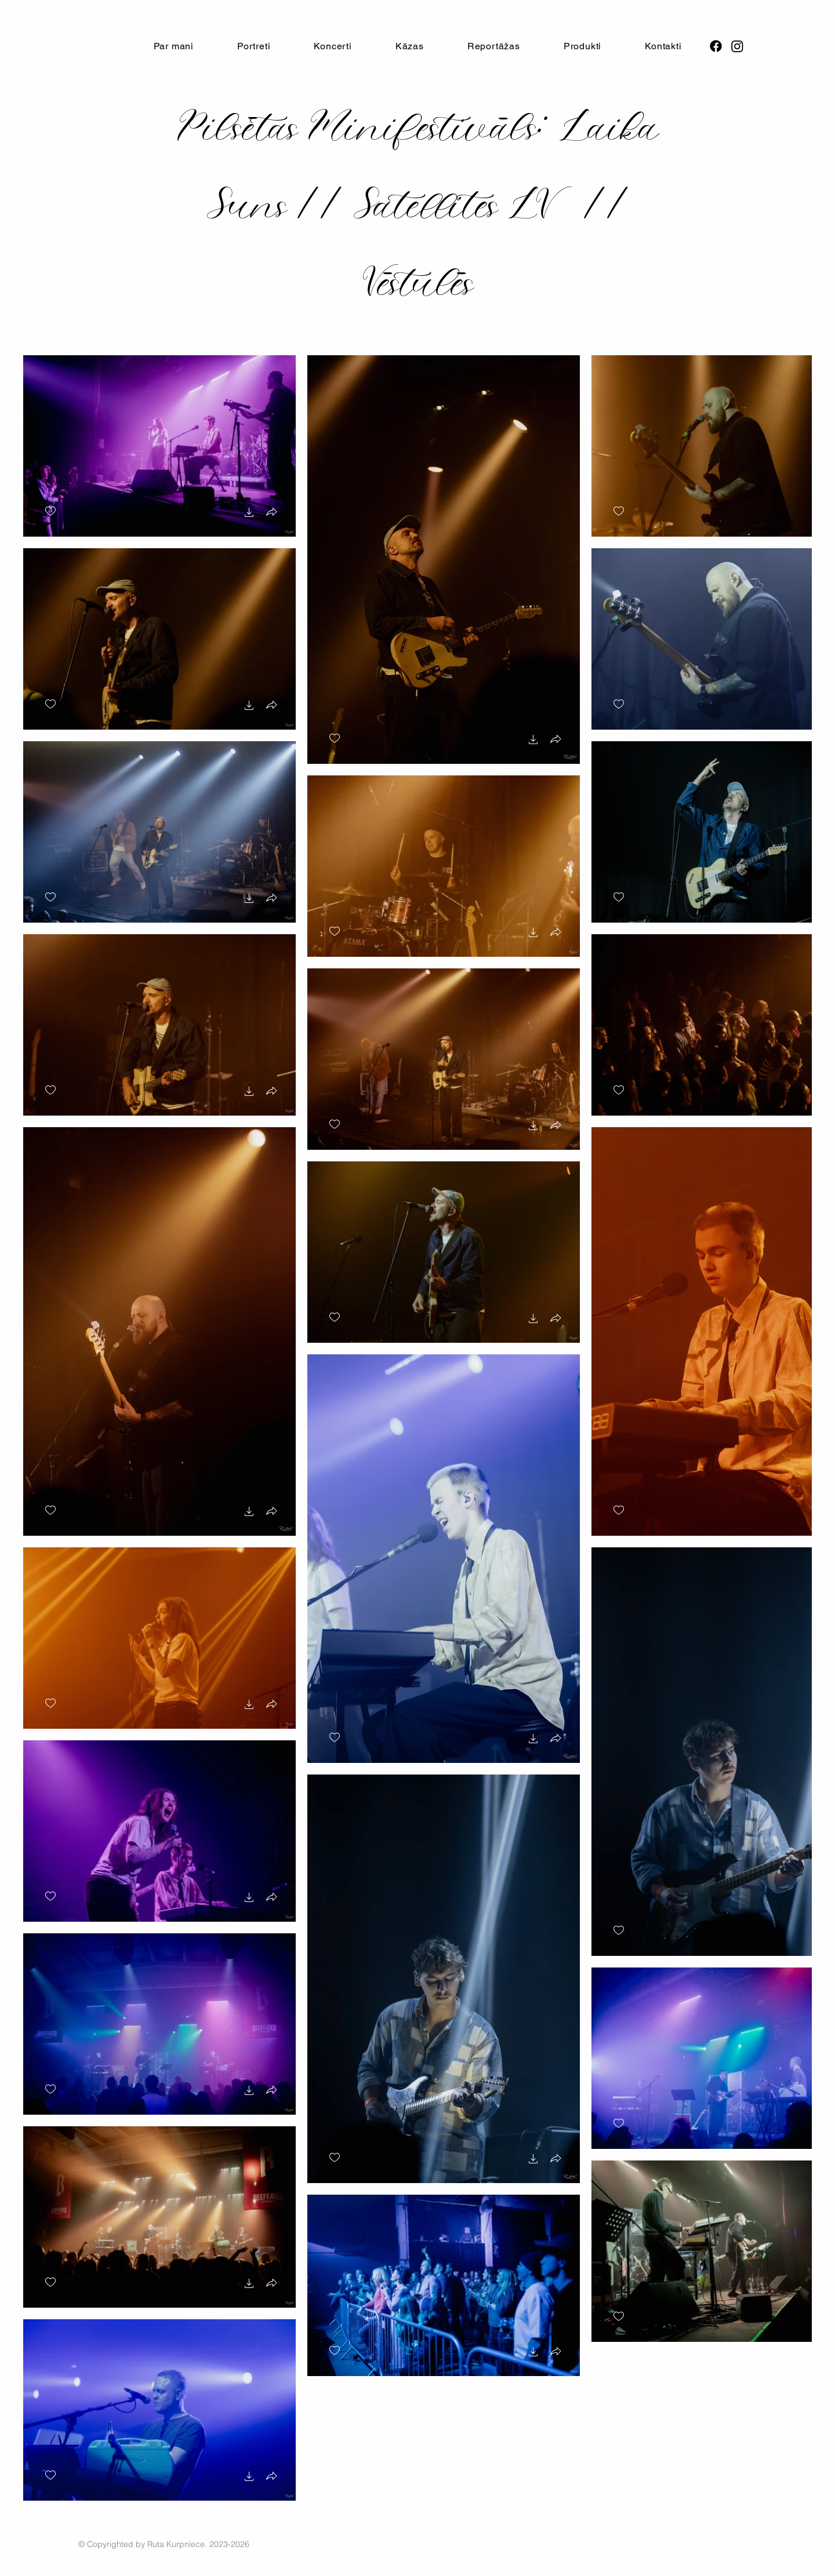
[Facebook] (716, 46)
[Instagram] (737, 46)
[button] (333, 46)
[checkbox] (50, 511)
